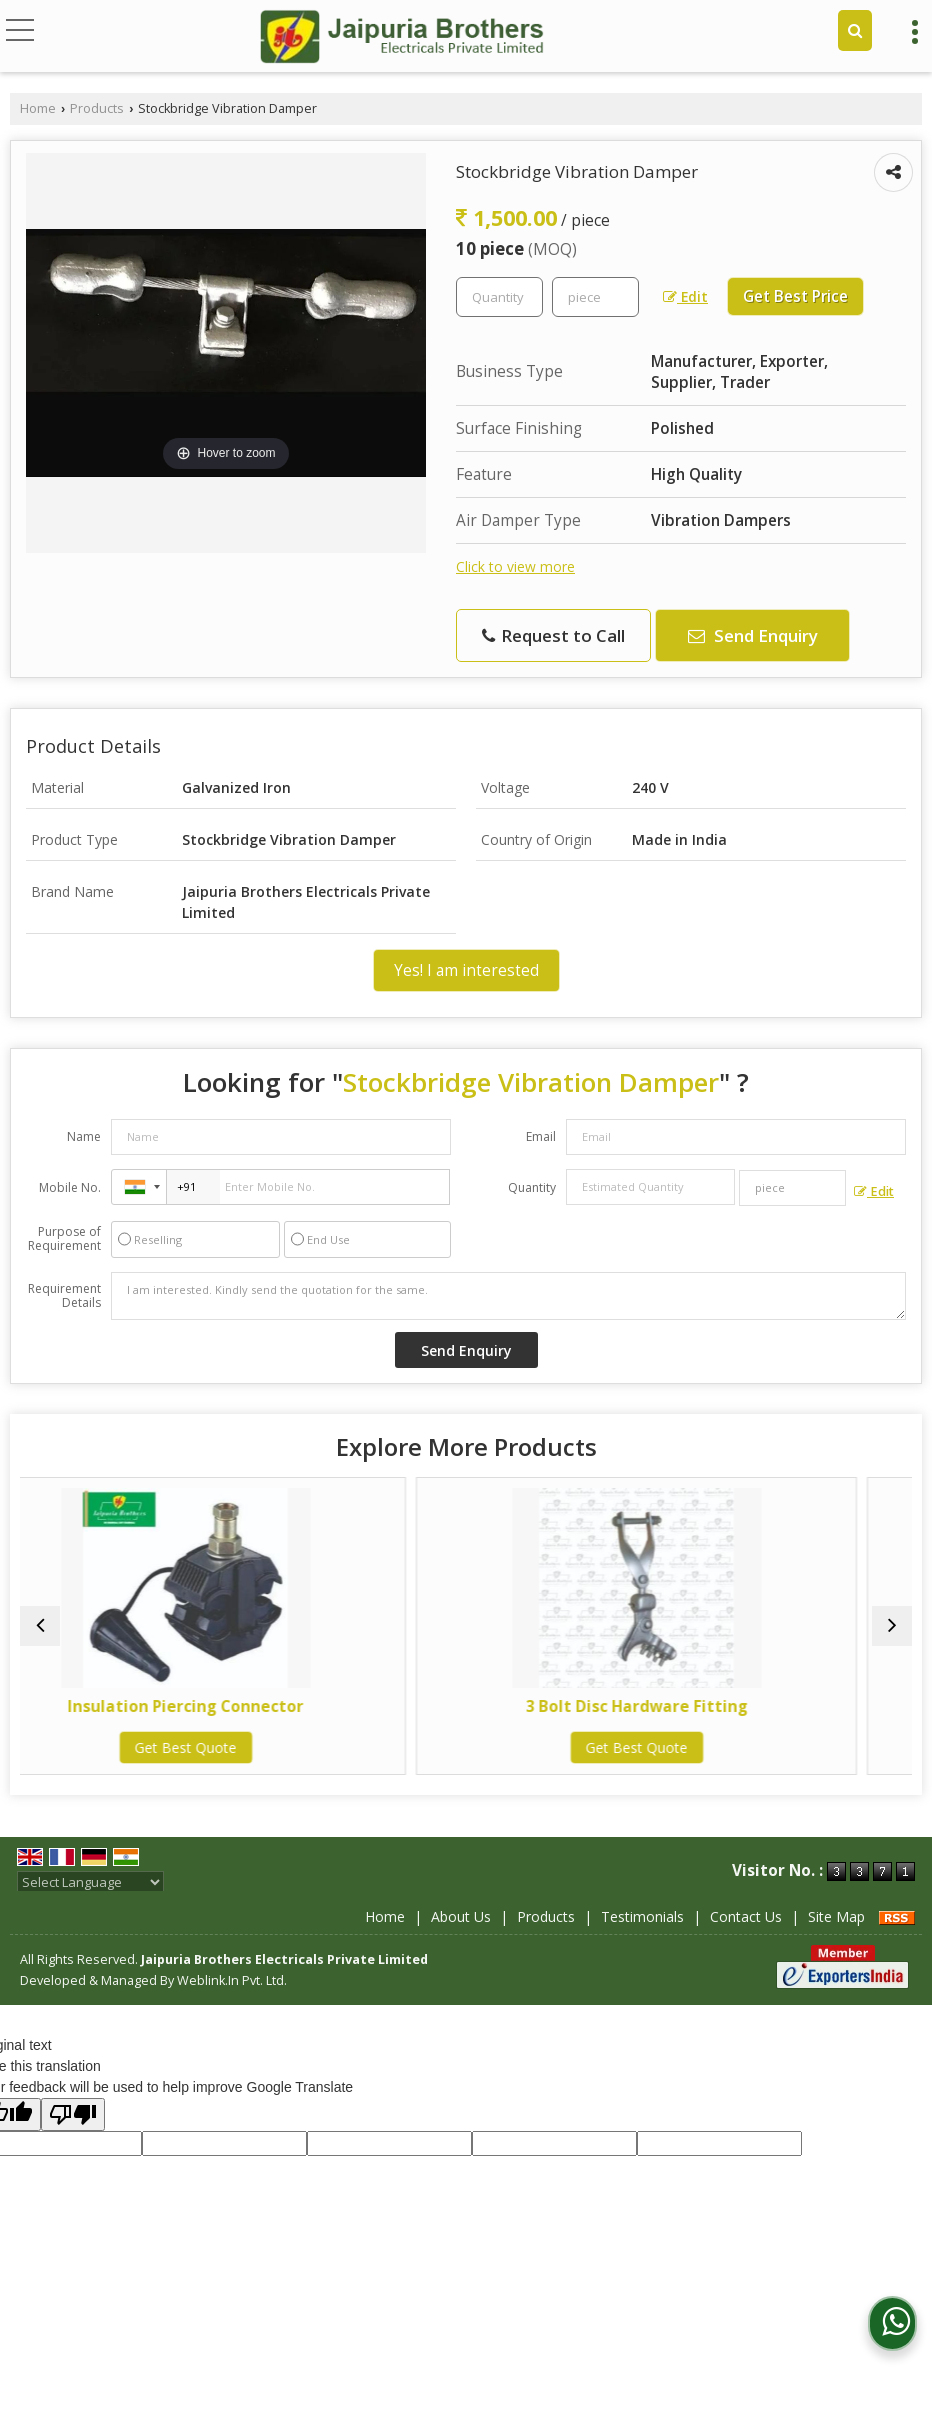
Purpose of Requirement (64, 1239)
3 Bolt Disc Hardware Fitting (692, 1706)
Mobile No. (70, 1187)
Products (97, 108)
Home (38, 108)
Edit (685, 296)
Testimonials (642, 1916)
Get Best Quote (241, 1747)
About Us (461, 1916)
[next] (892, 1626)
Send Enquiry (753, 635)
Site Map (836, 1916)
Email (541, 1136)
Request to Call (553, 635)
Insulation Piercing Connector (241, 1706)
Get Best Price (795, 296)
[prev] (40, 1626)
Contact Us (746, 1916)
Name (84, 1136)
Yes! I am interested (466, 970)
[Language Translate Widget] (90, 1882)
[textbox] (595, 297)
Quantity (532, 1187)
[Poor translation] (73, 2114)
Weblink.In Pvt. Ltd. (232, 1980)
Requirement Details (64, 1296)
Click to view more (515, 566)
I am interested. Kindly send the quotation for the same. (508, 1296)
